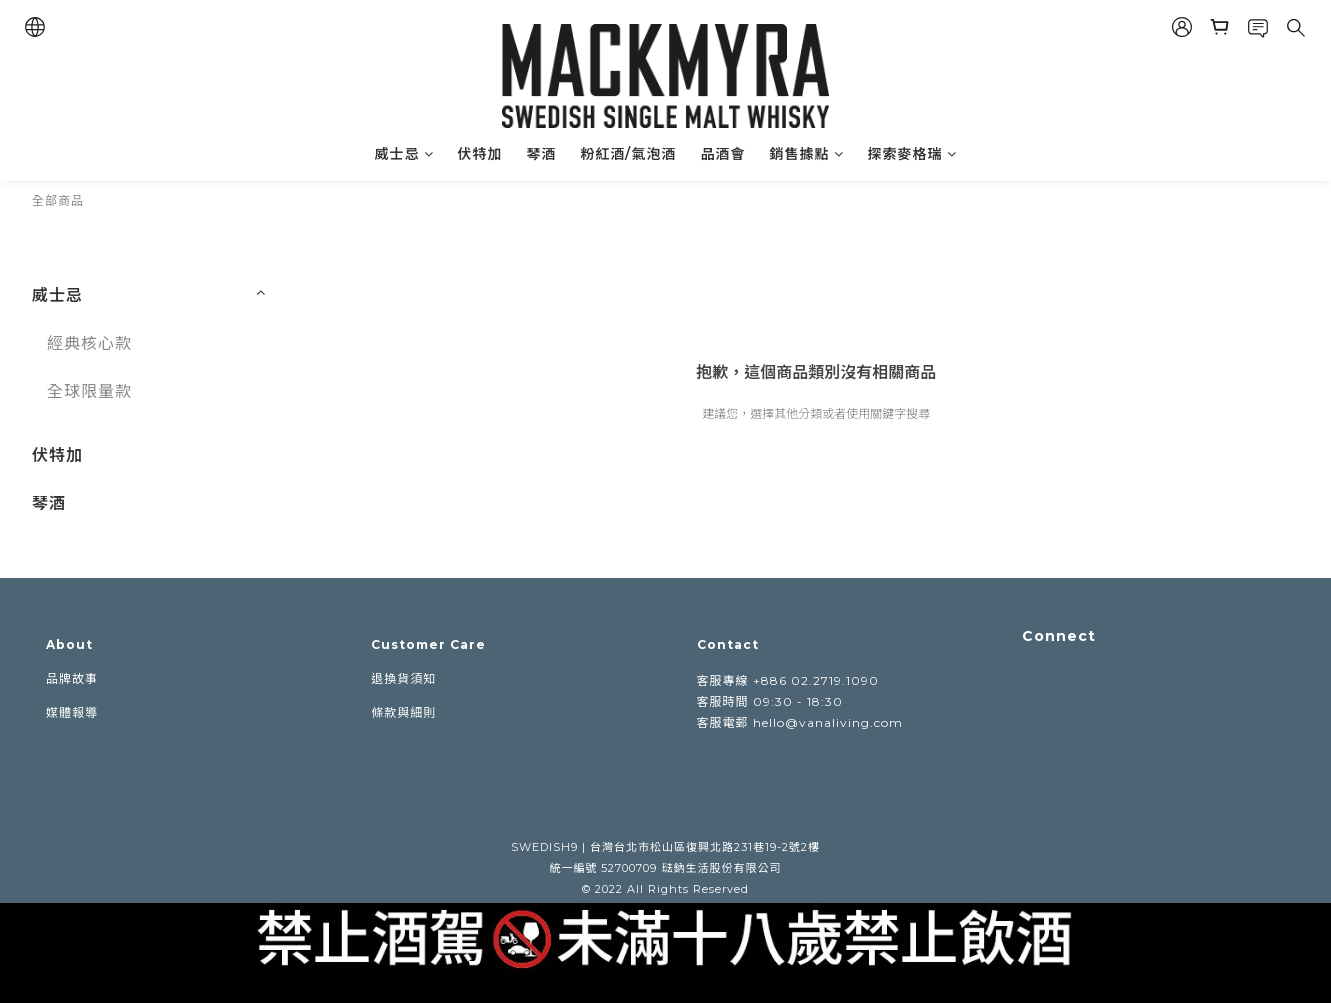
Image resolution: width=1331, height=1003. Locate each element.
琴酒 (542, 154)
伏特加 (480, 154)
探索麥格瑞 (912, 154)
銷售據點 (807, 154)
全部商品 (58, 200)
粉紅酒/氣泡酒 (629, 154)
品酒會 (723, 154)
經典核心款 (89, 343)
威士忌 (404, 154)
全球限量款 (89, 391)
